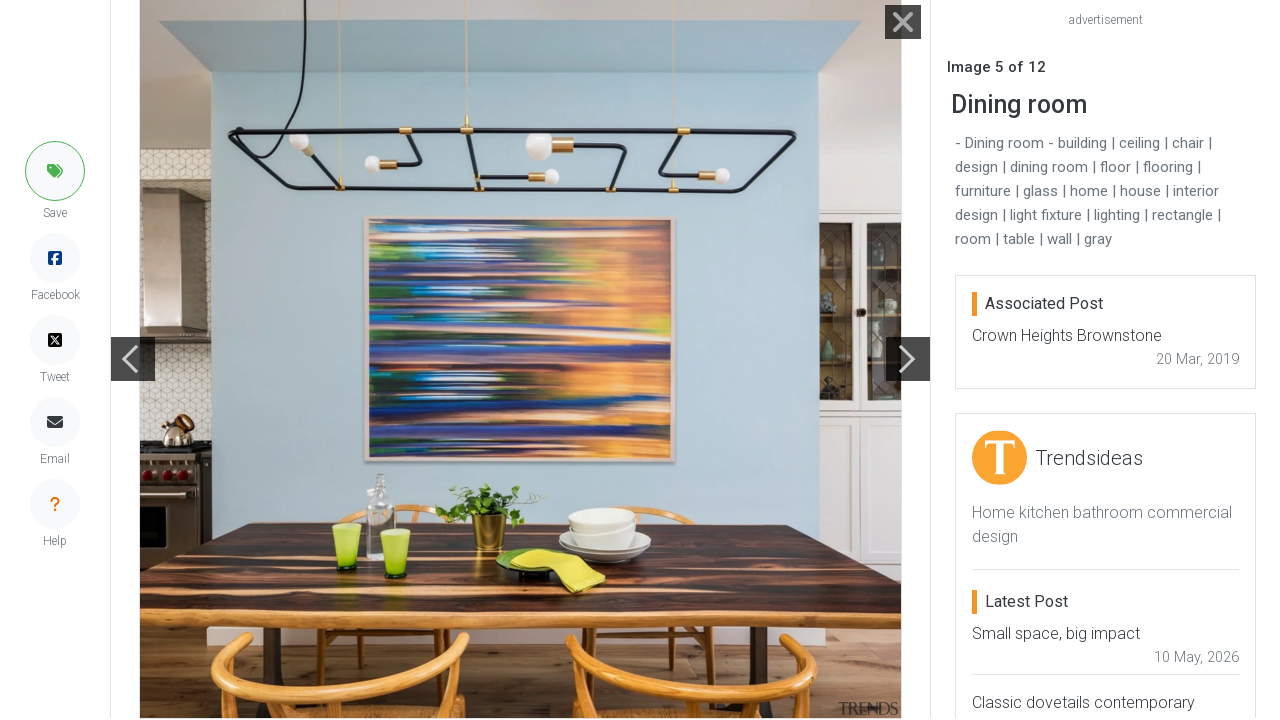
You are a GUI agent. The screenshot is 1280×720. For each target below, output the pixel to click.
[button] (55, 171)
